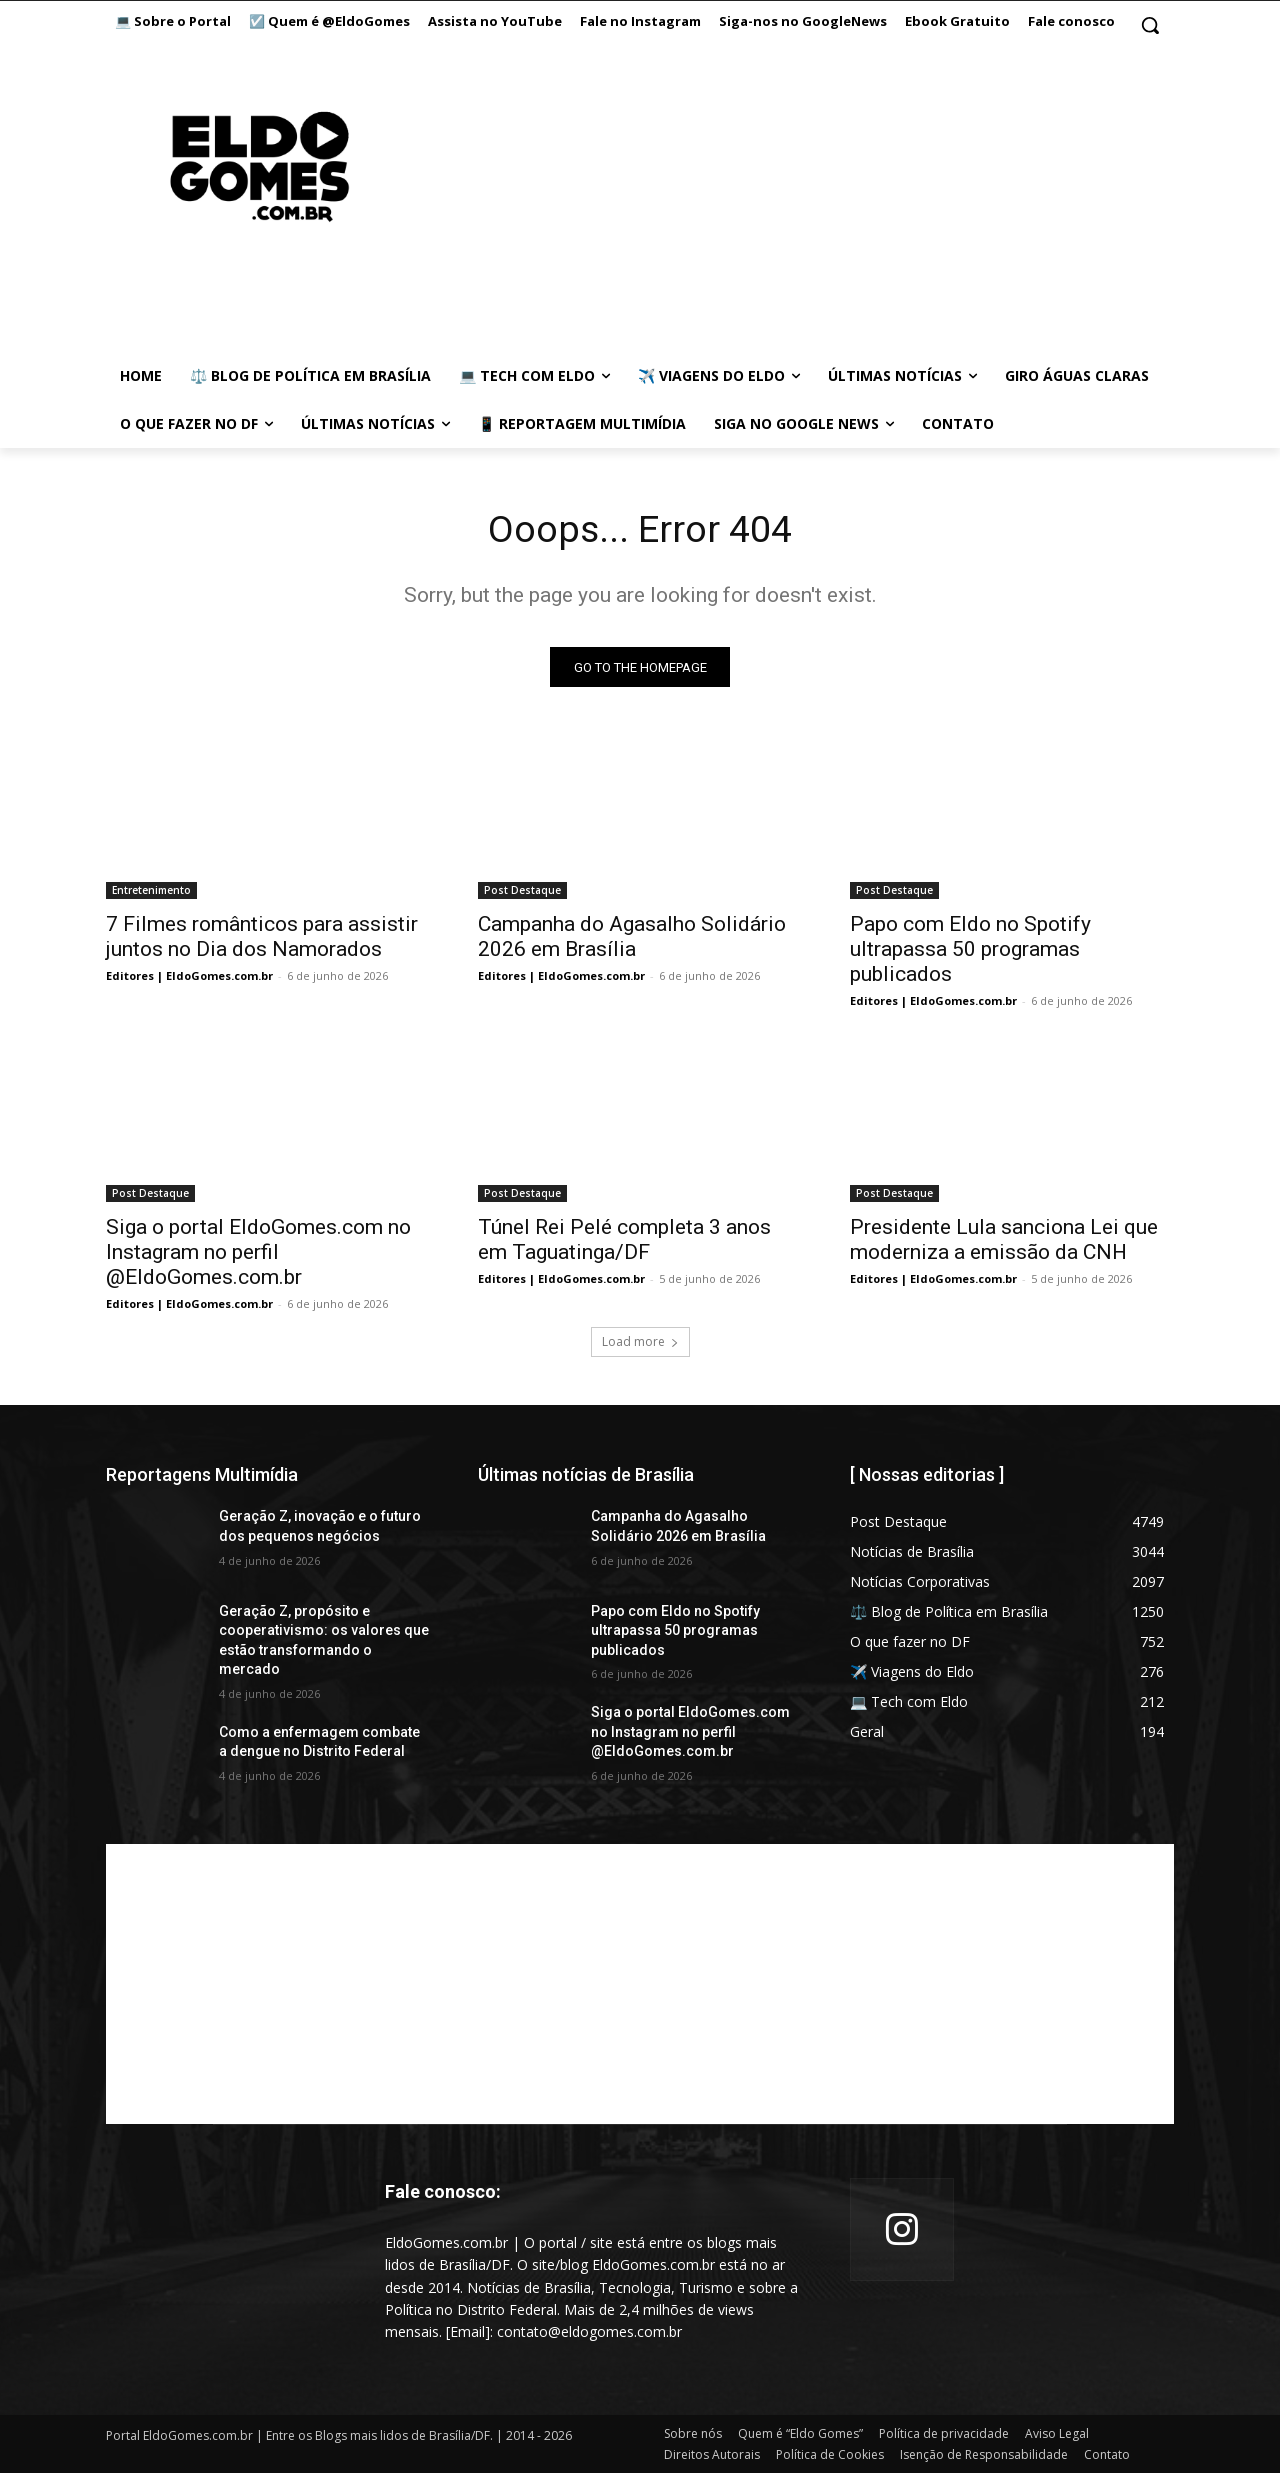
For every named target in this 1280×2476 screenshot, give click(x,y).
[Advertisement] (640, 1988)
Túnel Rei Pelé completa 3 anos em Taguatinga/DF (624, 1243)
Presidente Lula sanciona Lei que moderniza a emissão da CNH (1004, 1243)
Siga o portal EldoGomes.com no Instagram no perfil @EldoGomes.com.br (258, 1256)
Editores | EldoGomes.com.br (189, 979)
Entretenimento (151, 894)
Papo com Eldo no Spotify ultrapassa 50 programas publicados (970, 953)
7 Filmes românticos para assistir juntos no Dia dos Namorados (262, 940)
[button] (1150, 25)
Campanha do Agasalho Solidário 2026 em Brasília (632, 940)
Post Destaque (522, 894)
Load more (640, 1345)
